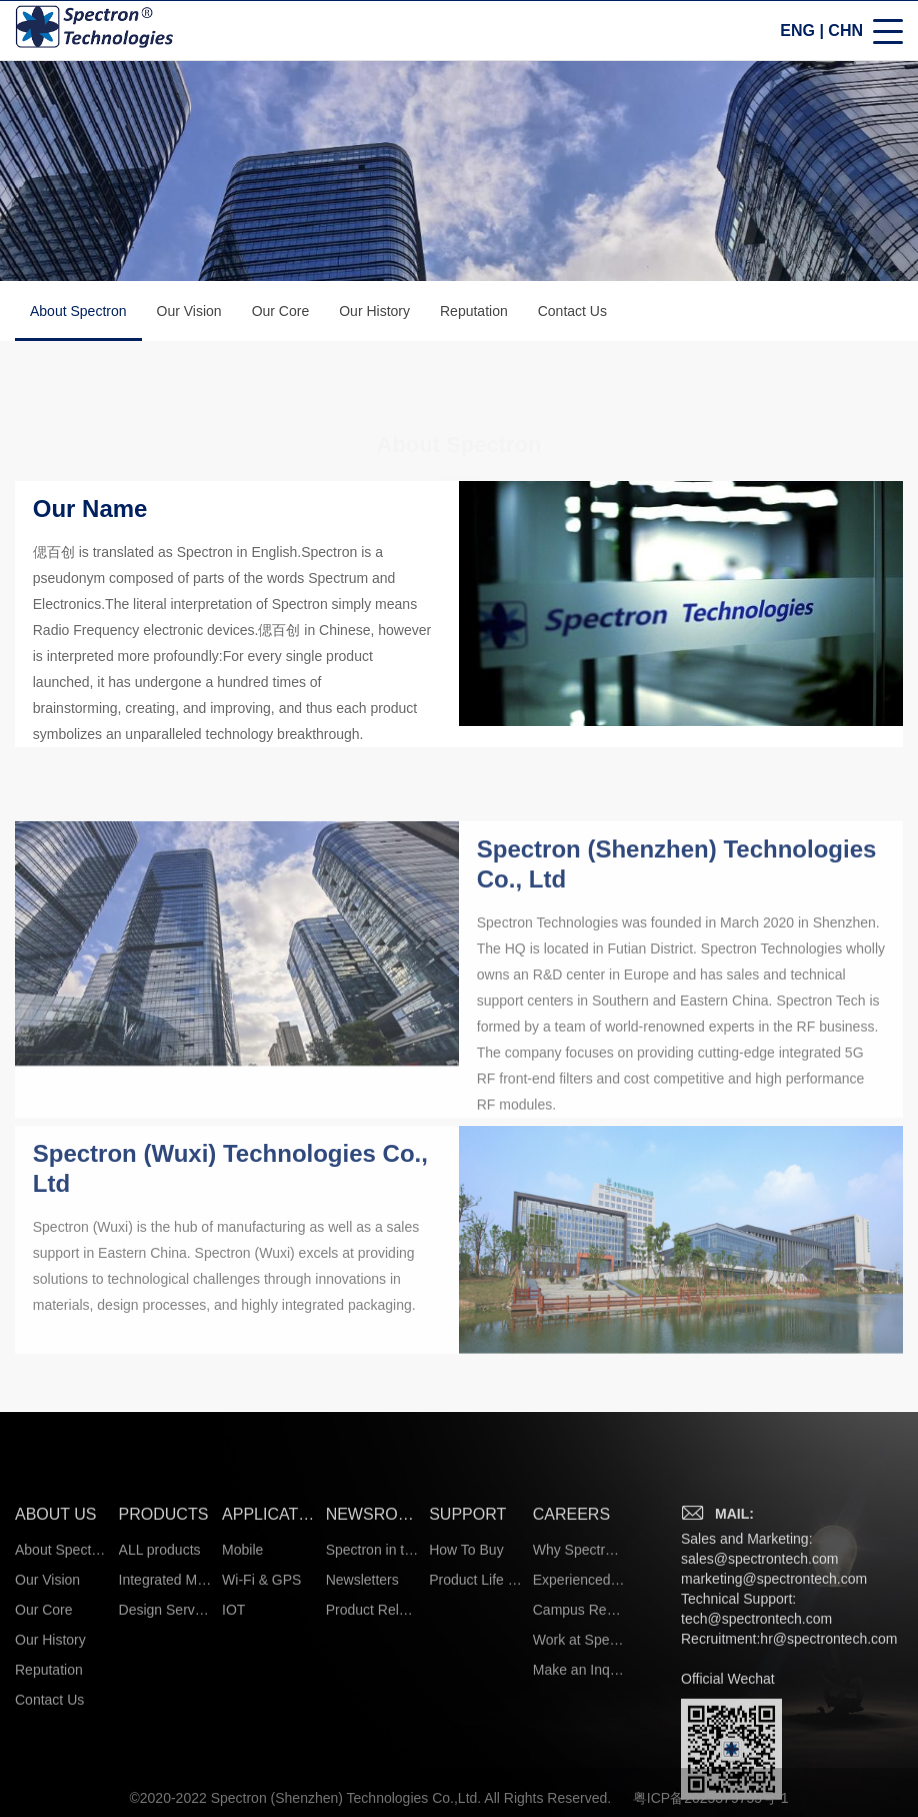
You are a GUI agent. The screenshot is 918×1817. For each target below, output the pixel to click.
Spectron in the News (372, 1691)
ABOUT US (56, 1655)
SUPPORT (467, 1655)
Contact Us (572, 313)
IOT (233, 1751)
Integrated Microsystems (165, 1721)
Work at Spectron (579, 1781)
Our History (374, 313)
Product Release (372, 1751)
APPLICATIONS (268, 1655)
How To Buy (466, 1691)
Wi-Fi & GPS (261, 1721)
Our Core (281, 313)
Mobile (242, 1691)
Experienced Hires (579, 1721)
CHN (845, 32)
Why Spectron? (579, 1691)
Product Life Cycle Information (475, 1721)
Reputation (474, 313)
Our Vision (189, 313)
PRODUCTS (164, 1655)
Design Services (165, 1751)
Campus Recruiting (579, 1751)
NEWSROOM (372, 1655)
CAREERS (571, 1655)
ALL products (160, 1691)
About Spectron (78, 324)
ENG (797, 32)
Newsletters (362, 1721)
